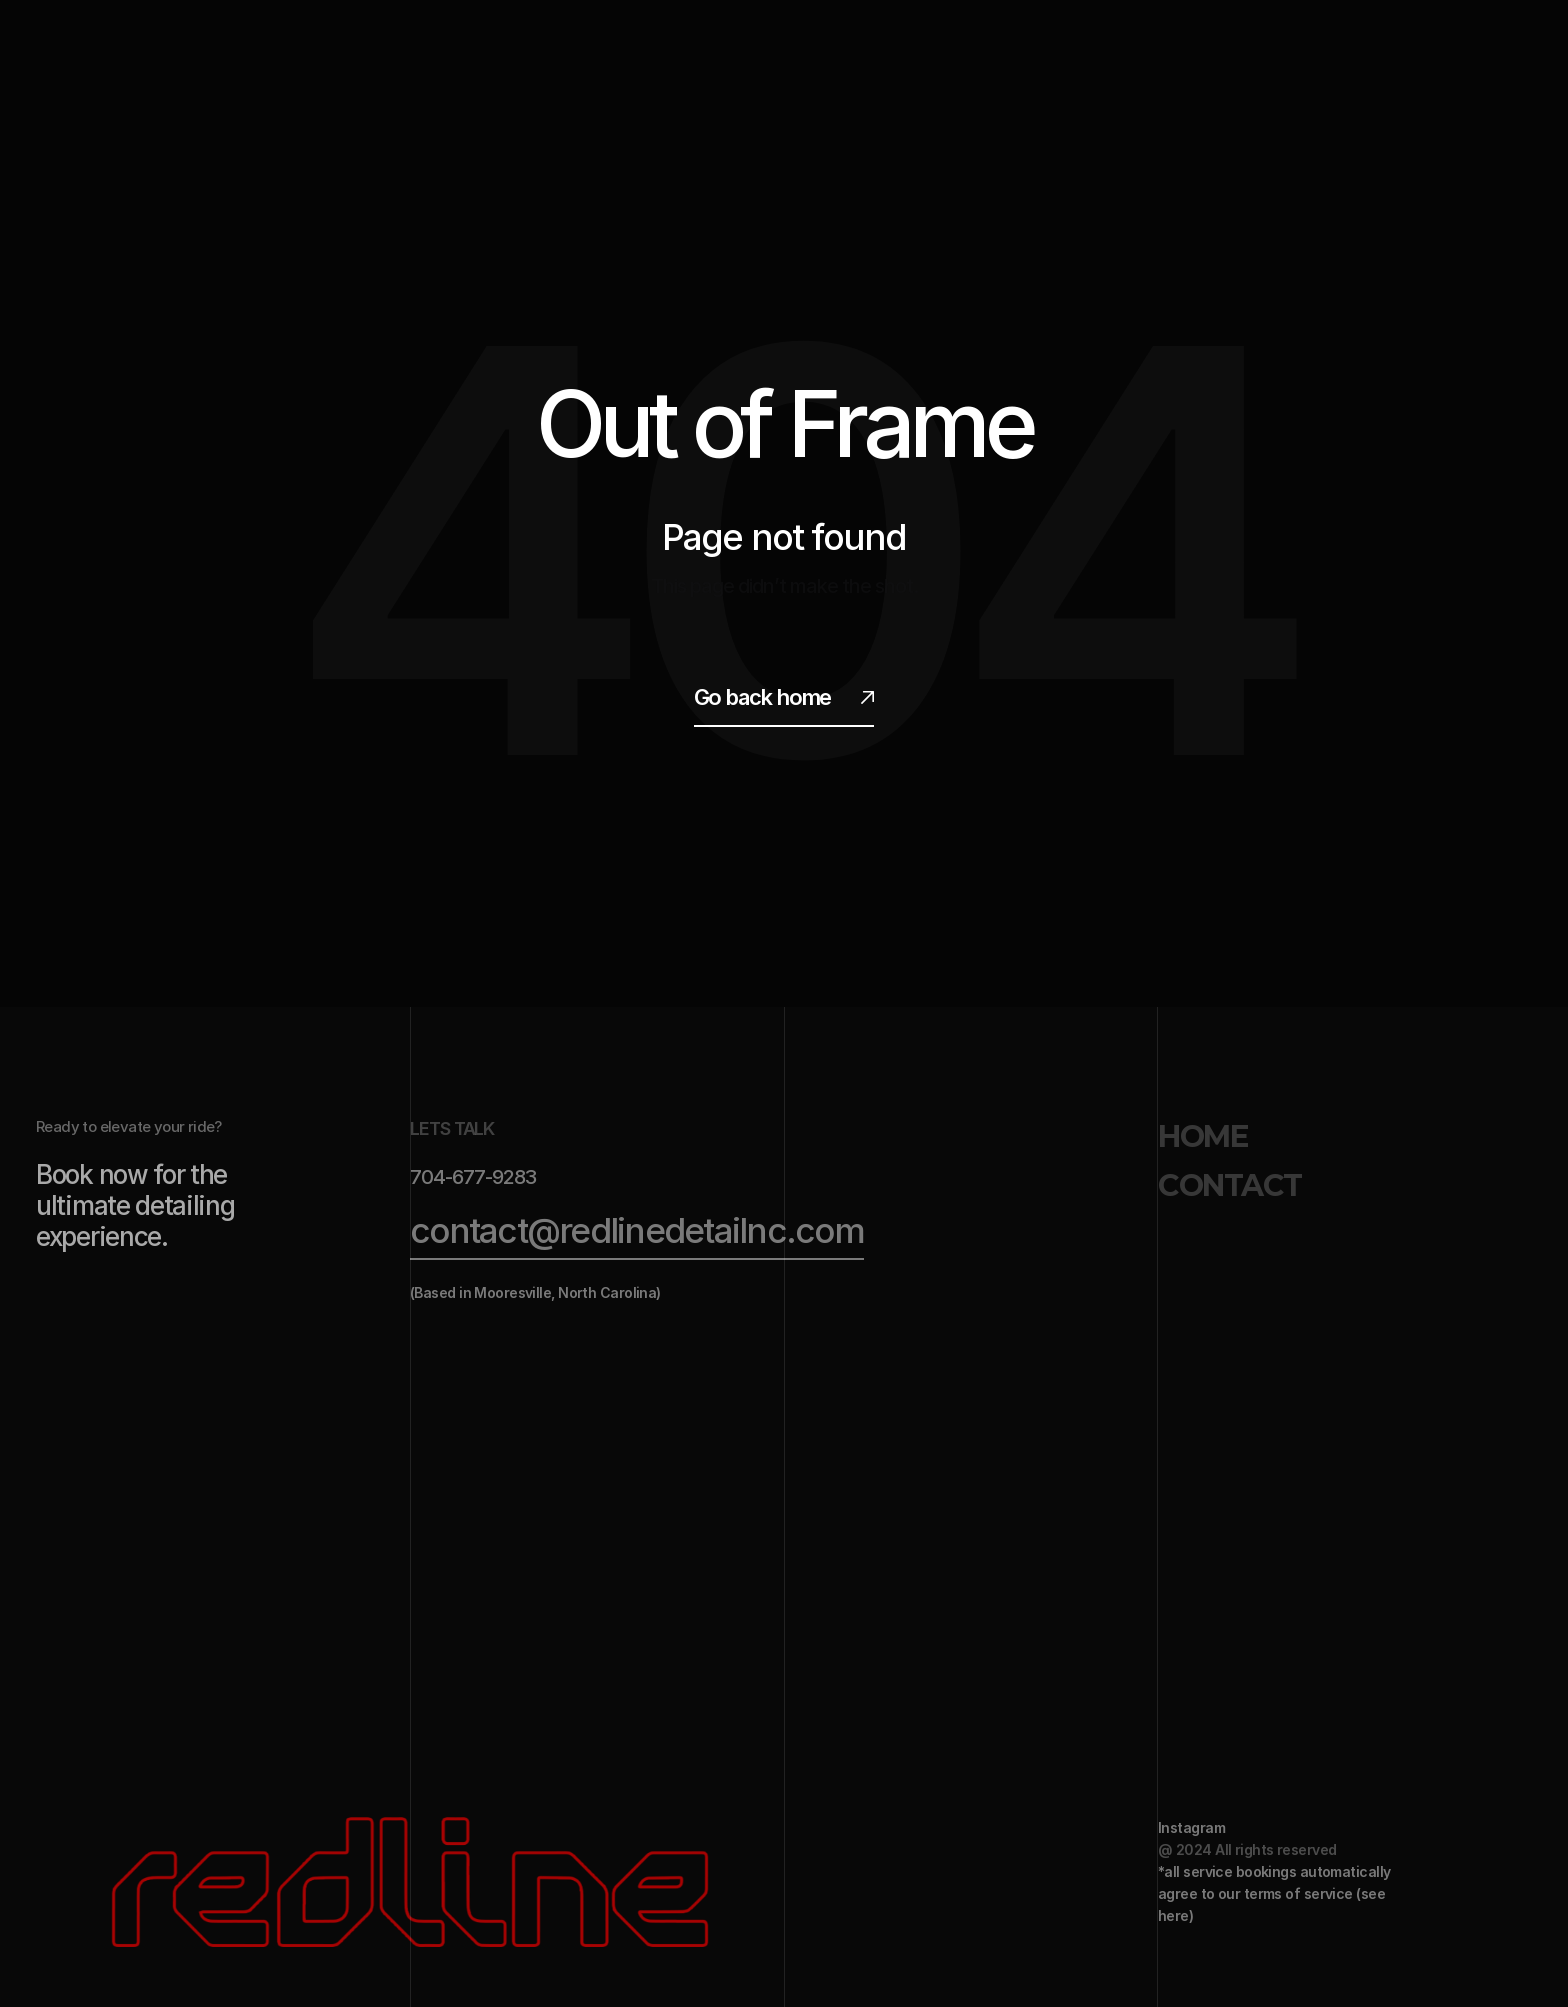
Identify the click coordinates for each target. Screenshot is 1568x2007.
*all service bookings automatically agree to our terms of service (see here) (1276, 1893)
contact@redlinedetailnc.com (637, 1230)
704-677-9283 (473, 1177)
